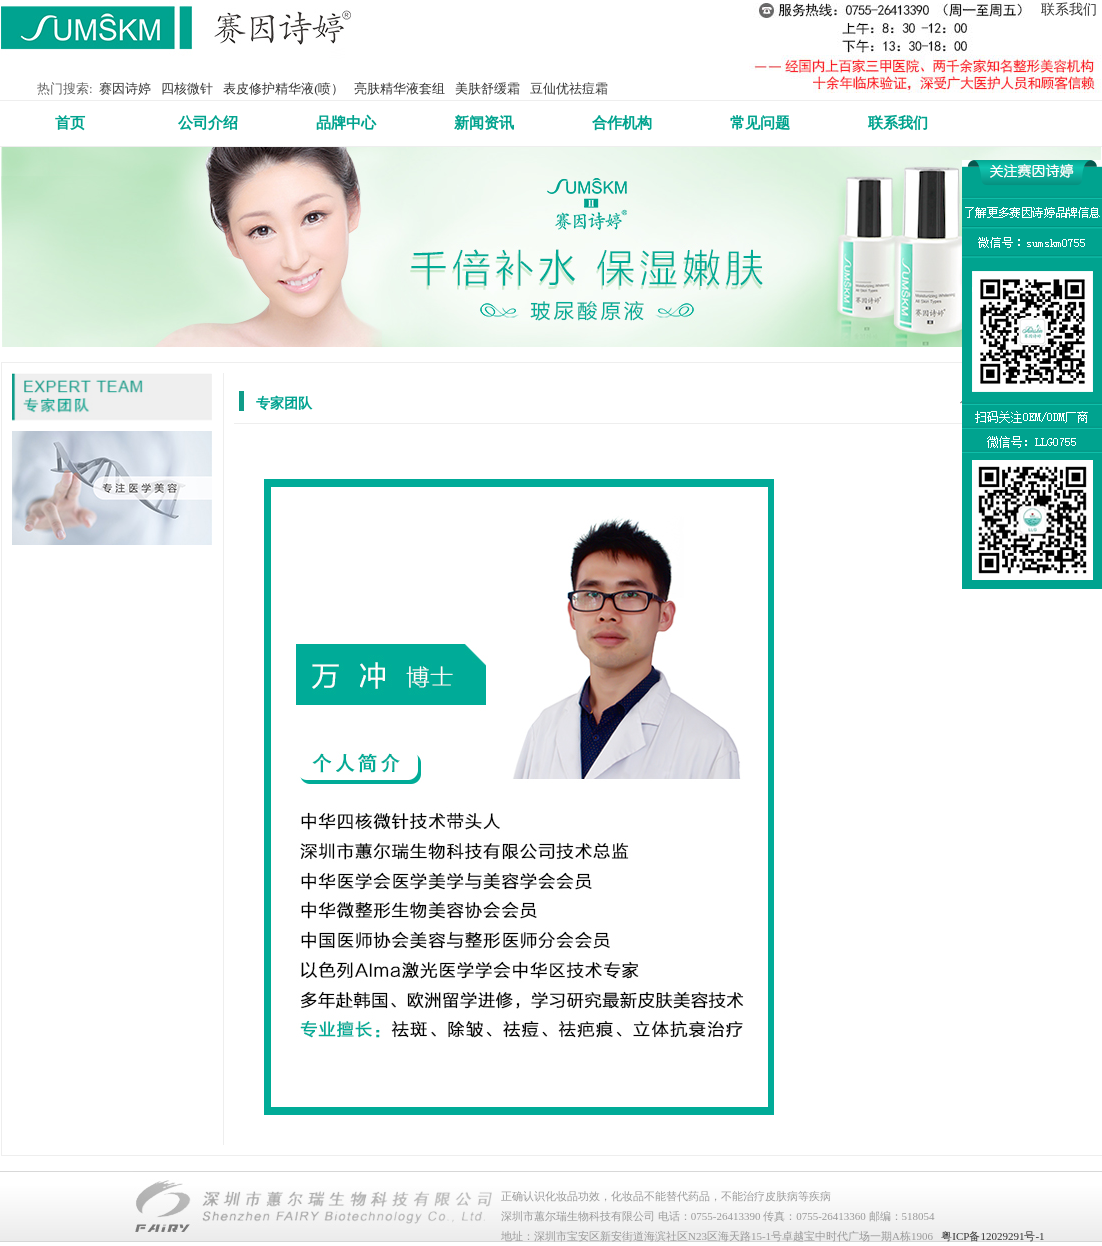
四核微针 (187, 88)
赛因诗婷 (125, 88)
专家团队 (284, 403)
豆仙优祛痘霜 (569, 88)
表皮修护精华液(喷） (283, 88)
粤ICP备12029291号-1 (992, 1236)
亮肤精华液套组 (399, 88)
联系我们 (1069, 9)
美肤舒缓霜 (487, 88)
